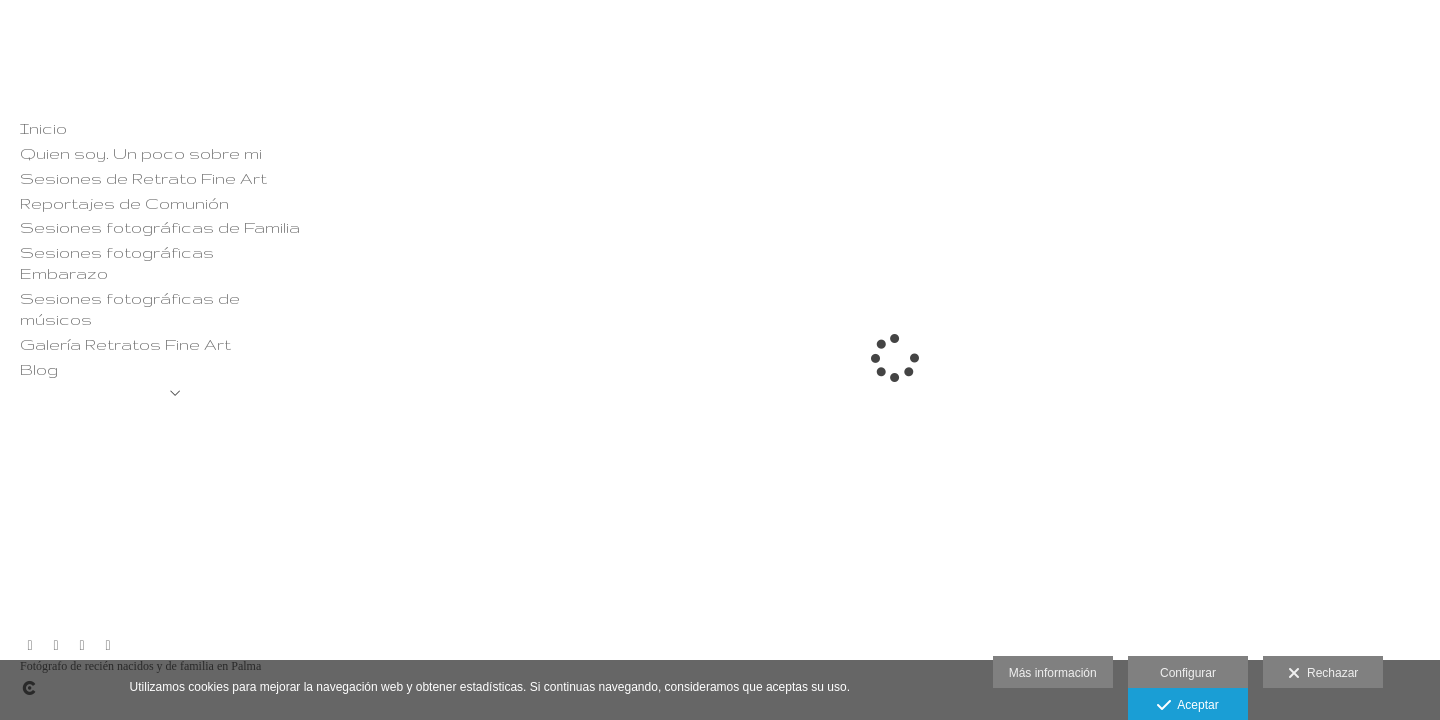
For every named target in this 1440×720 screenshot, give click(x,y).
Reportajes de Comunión (124, 203)
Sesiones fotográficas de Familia (160, 227)
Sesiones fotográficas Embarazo (117, 262)
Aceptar (1187, 706)
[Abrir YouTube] (82, 646)
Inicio (43, 128)
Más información (1053, 673)
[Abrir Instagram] (30, 646)
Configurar (1188, 673)
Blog (39, 369)
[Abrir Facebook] (56, 646)
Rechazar (1323, 674)
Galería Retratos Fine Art (125, 344)
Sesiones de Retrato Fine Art (143, 178)
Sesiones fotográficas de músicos (130, 308)
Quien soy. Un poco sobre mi (141, 153)
